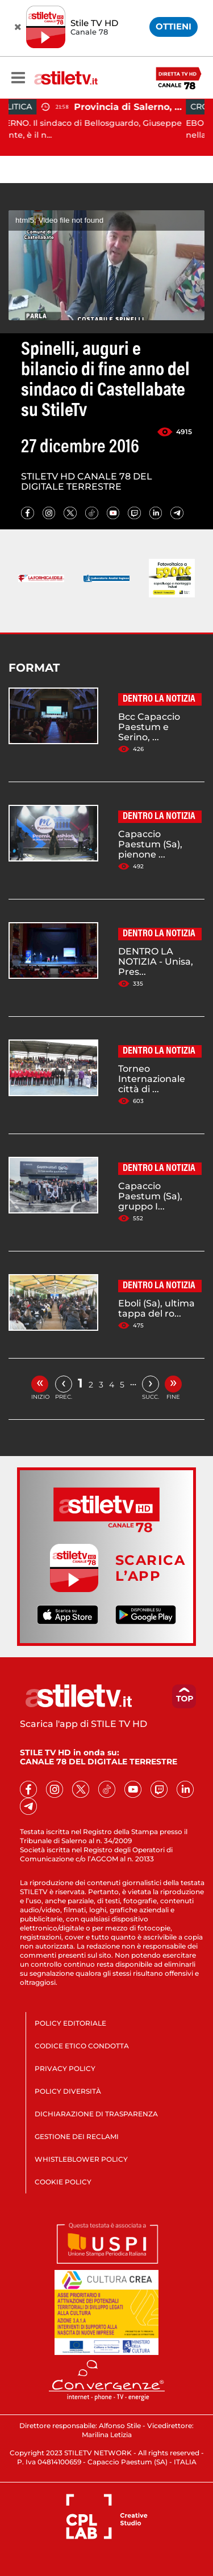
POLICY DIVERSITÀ (68, 2091)
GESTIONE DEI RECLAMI (77, 2136)
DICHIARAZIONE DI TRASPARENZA (96, 2114)
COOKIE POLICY (63, 2182)
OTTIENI (173, 26)
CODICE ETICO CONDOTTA (82, 2046)
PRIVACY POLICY (65, 2068)
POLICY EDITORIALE (70, 2023)
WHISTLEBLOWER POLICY (81, 2159)
